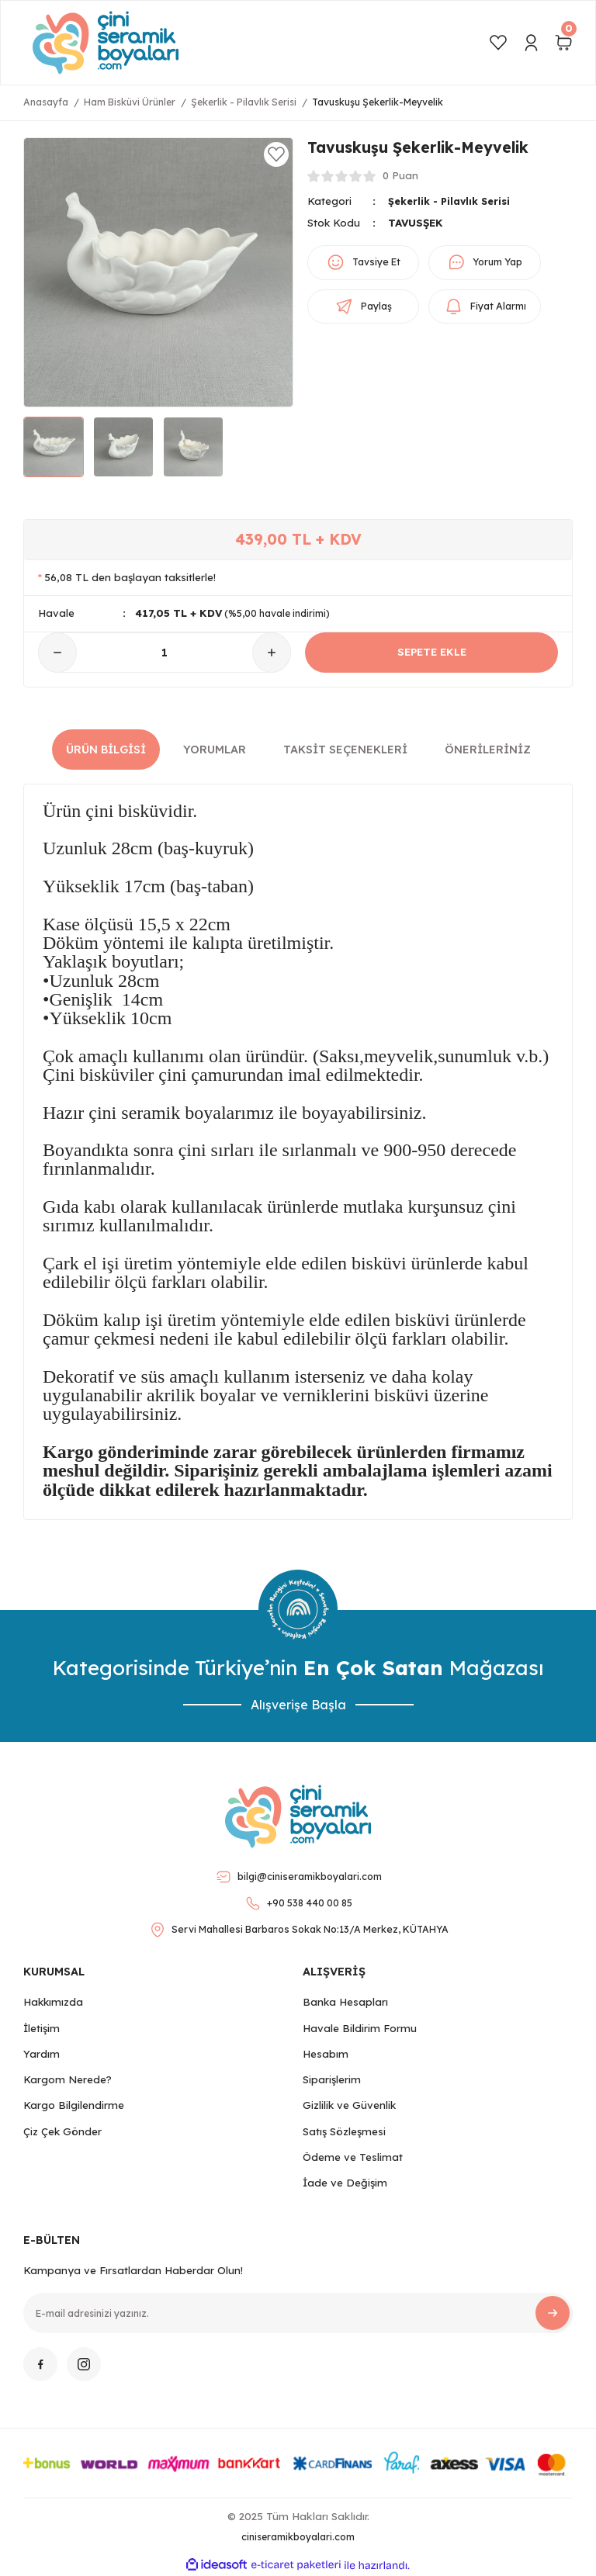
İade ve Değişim (345, 2182)
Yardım (41, 2054)
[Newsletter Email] (298, 2313)
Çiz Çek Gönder (62, 2131)
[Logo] (105, 42)
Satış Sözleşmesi (344, 2131)
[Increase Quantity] (271, 652)
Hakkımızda (53, 2002)
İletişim (41, 2028)
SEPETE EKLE (432, 653)
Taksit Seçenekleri (345, 750)
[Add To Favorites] (276, 154)
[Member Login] (531, 42)
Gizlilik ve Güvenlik (349, 2105)
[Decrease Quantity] (57, 652)
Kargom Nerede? (67, 2079)
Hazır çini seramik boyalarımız (158, 1113)
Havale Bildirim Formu (360, 2028)
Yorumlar (214, 750)
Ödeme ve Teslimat (353, 2157)
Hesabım (325, 2054)
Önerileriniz (488, 750)
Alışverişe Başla (298, 1704)
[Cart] (563, 42)
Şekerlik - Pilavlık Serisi (452, 201)
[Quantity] (164, 652)
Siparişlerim (332, 2079)
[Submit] (552, 2313)
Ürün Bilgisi (106, 750)
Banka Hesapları (345, 2002)
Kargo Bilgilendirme (73, 2105)
